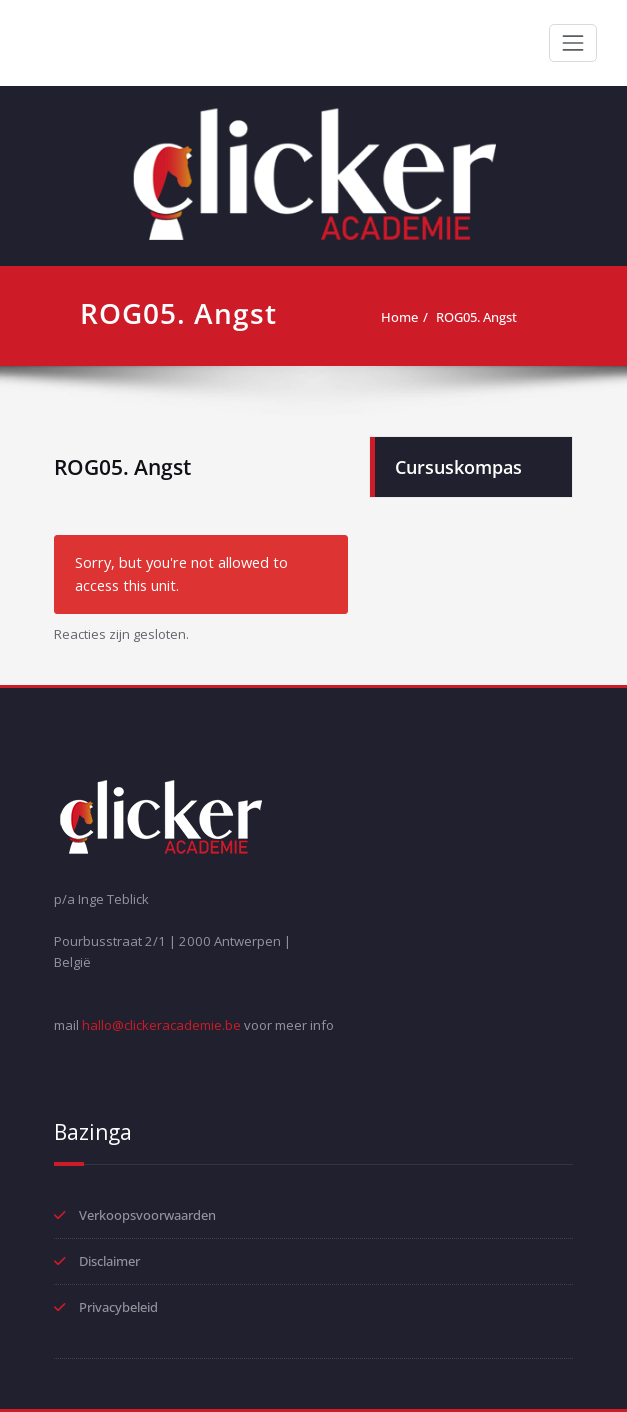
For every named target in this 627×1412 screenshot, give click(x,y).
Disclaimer (109, 1261)
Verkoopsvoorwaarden (147, 1215)
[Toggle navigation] (573, 43)
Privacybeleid (118, 1307)
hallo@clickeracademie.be (161, 1025)
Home (399, 317)
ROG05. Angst (476, 317)
